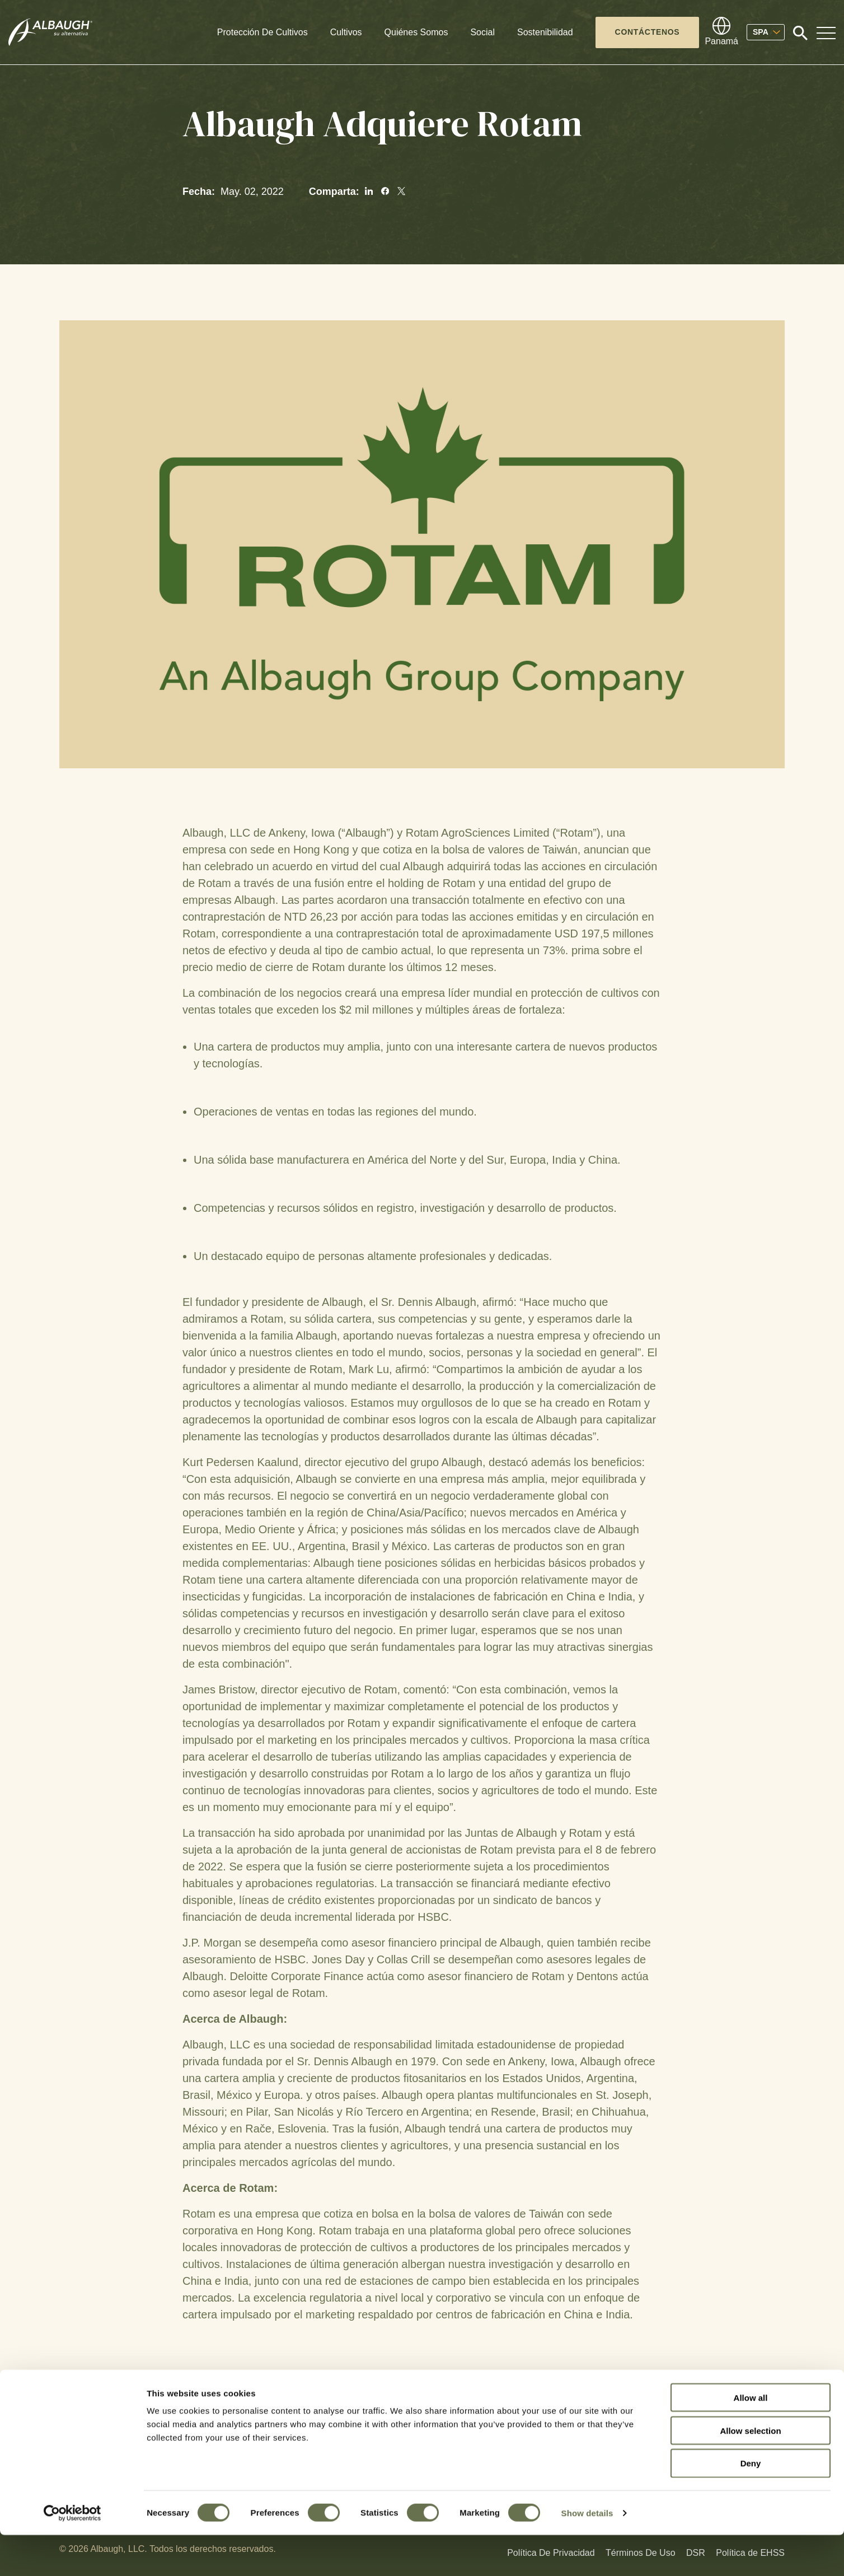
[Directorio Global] (721, 32)
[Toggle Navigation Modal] (826, 32)
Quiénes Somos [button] (416, 32)
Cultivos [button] (346, 32)
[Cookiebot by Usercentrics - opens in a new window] (72, 2554)
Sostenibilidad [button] (545, 32)
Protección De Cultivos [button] (262, 32)
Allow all (751, 2438)
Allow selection (750, 2471)
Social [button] (482, 32)
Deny (750, 2504)
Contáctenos (647, 31)
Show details (587, 2554)
